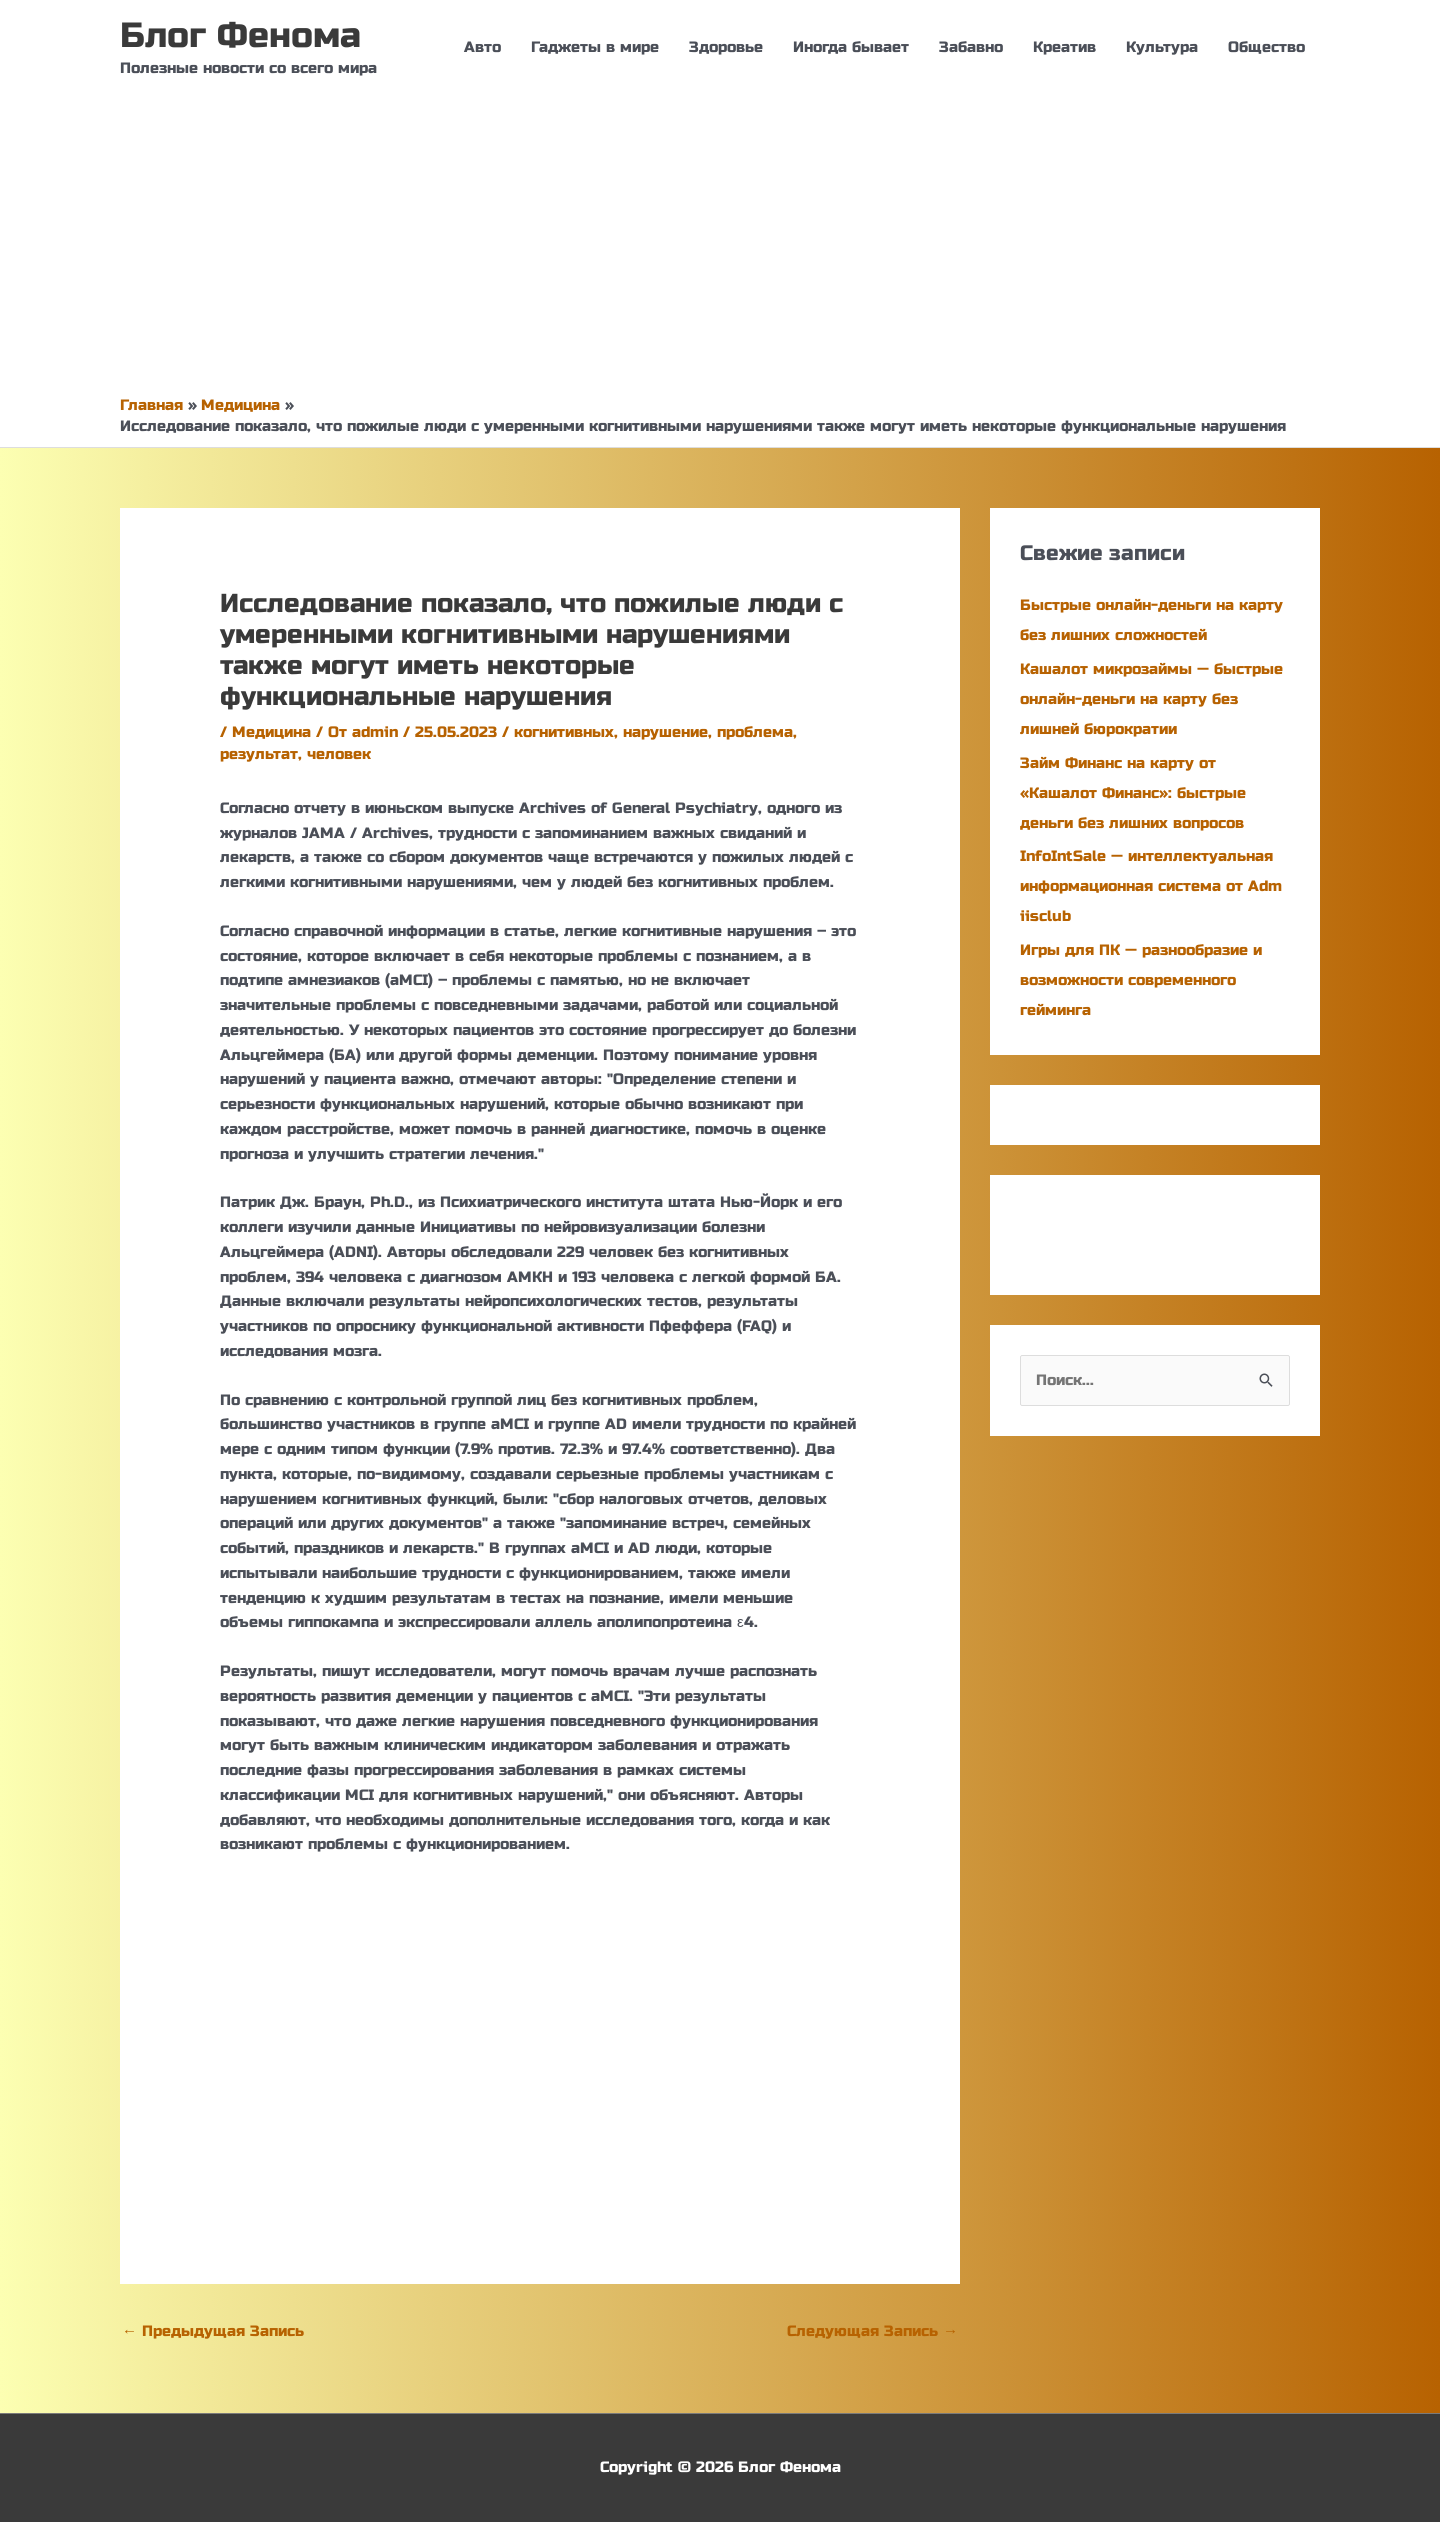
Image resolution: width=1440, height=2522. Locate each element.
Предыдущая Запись (213, 2331)
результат (259, 754)
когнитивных (564, 732)
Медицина (271, 732)
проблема (755, 732)
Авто (482, 47)
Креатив (1064, 47)
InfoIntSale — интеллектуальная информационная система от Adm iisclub (1151, 886)
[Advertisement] (720, 245)
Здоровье (726, 47)
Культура (1162, 47)
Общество (1266, 47)
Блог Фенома (240, 36)
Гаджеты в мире (595, 47)
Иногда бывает (851, 47)
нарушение (665, 732)
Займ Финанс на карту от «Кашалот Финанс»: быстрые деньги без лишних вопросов (1133, 793)
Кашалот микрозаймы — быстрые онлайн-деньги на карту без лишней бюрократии (1151, 699)
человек (339, 754)
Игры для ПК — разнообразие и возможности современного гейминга (1141, 980)
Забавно (971, 47)
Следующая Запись (872, 2331)
